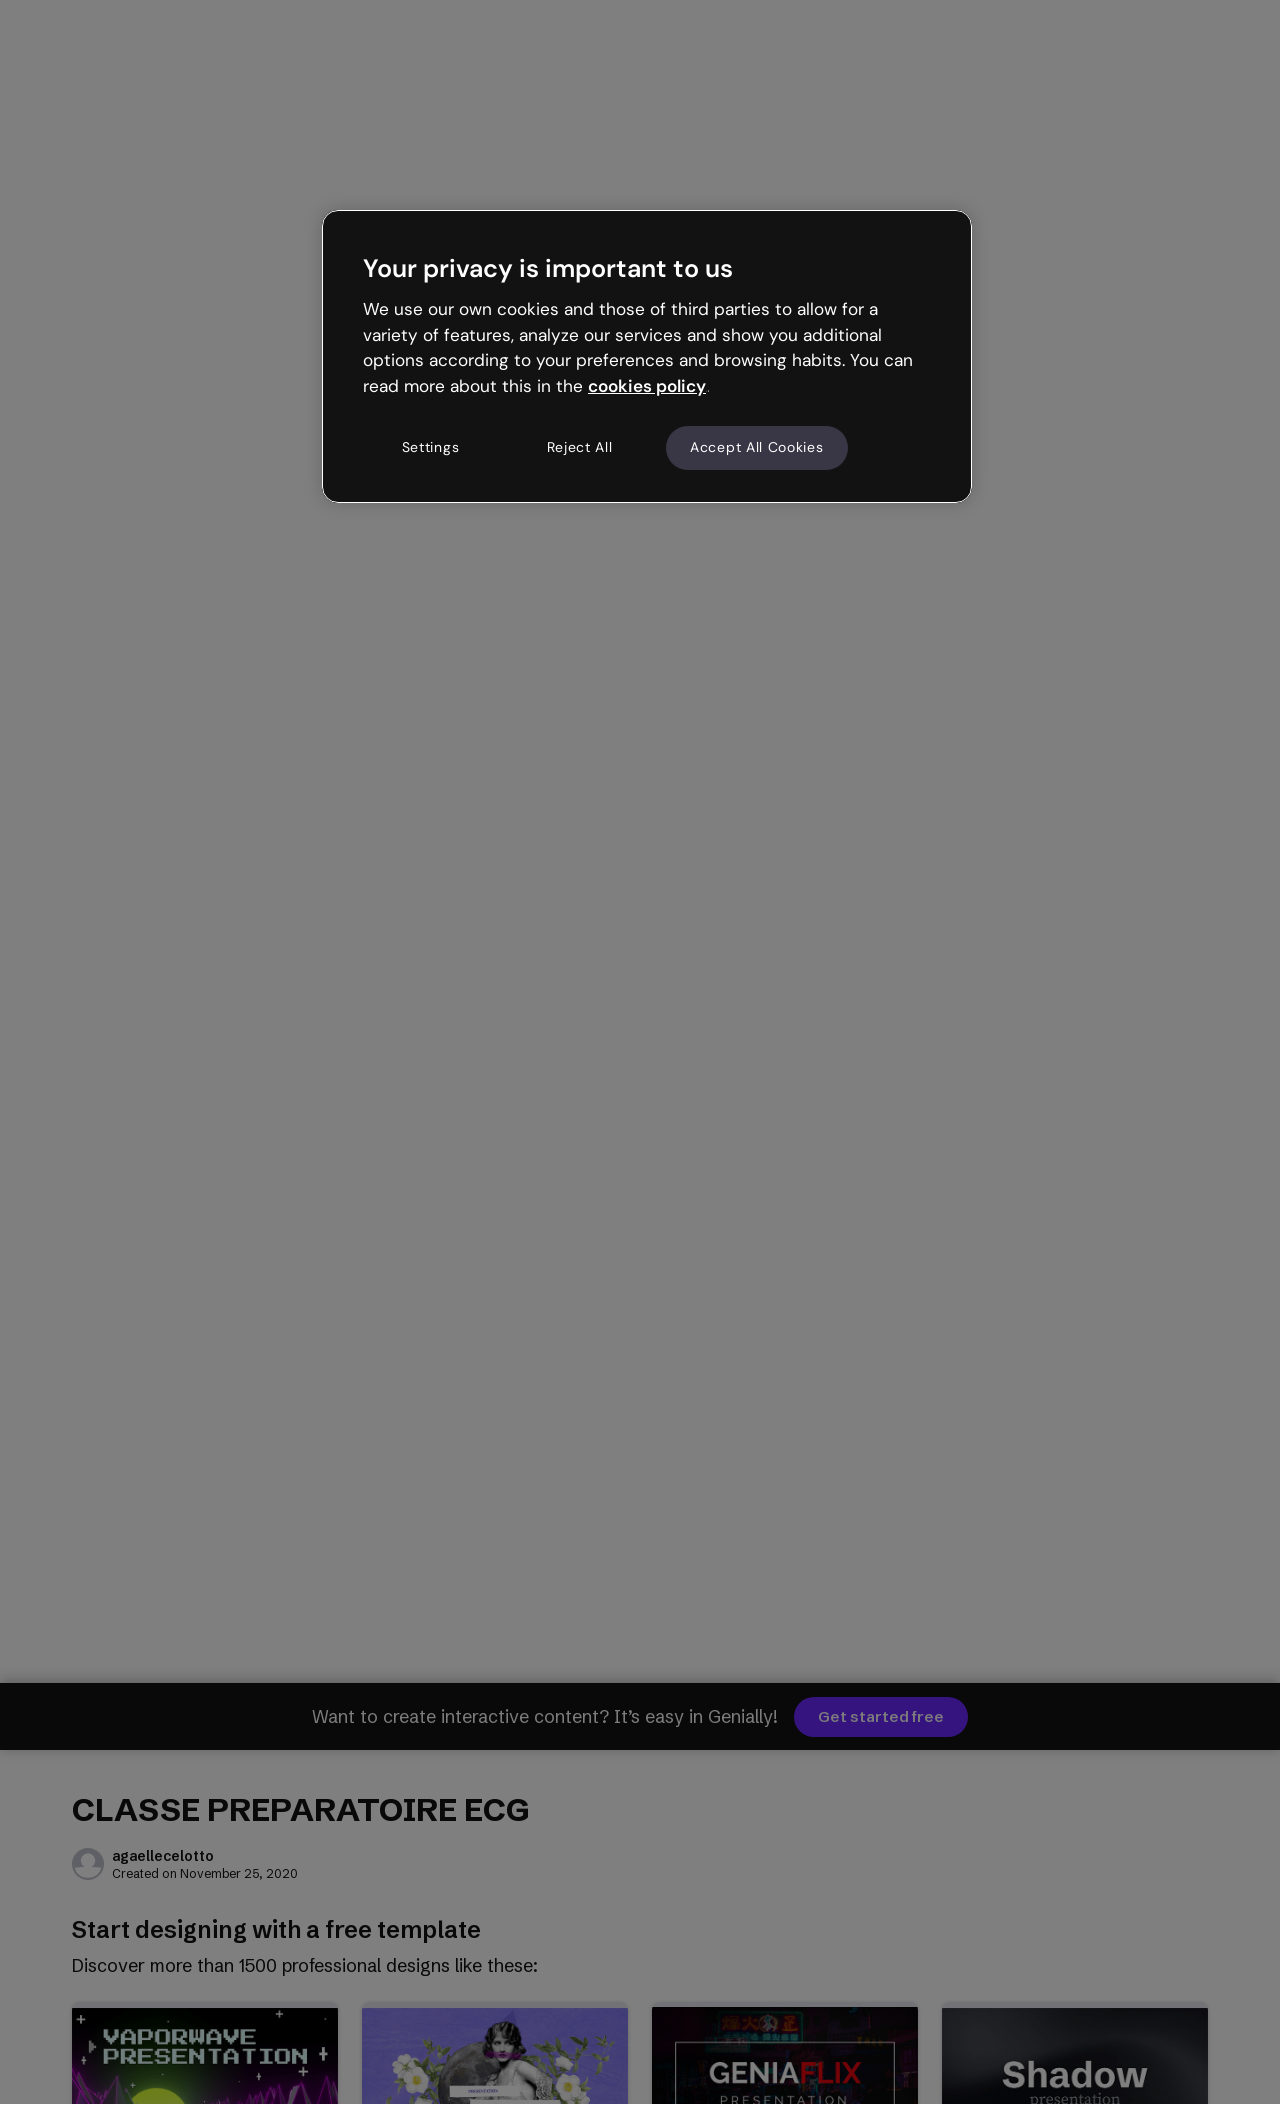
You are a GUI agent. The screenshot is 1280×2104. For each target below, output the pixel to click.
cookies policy (647, 386)
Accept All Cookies (757, 447)
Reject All (580, 447)
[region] (647, 356)
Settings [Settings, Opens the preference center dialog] (431, 447)
